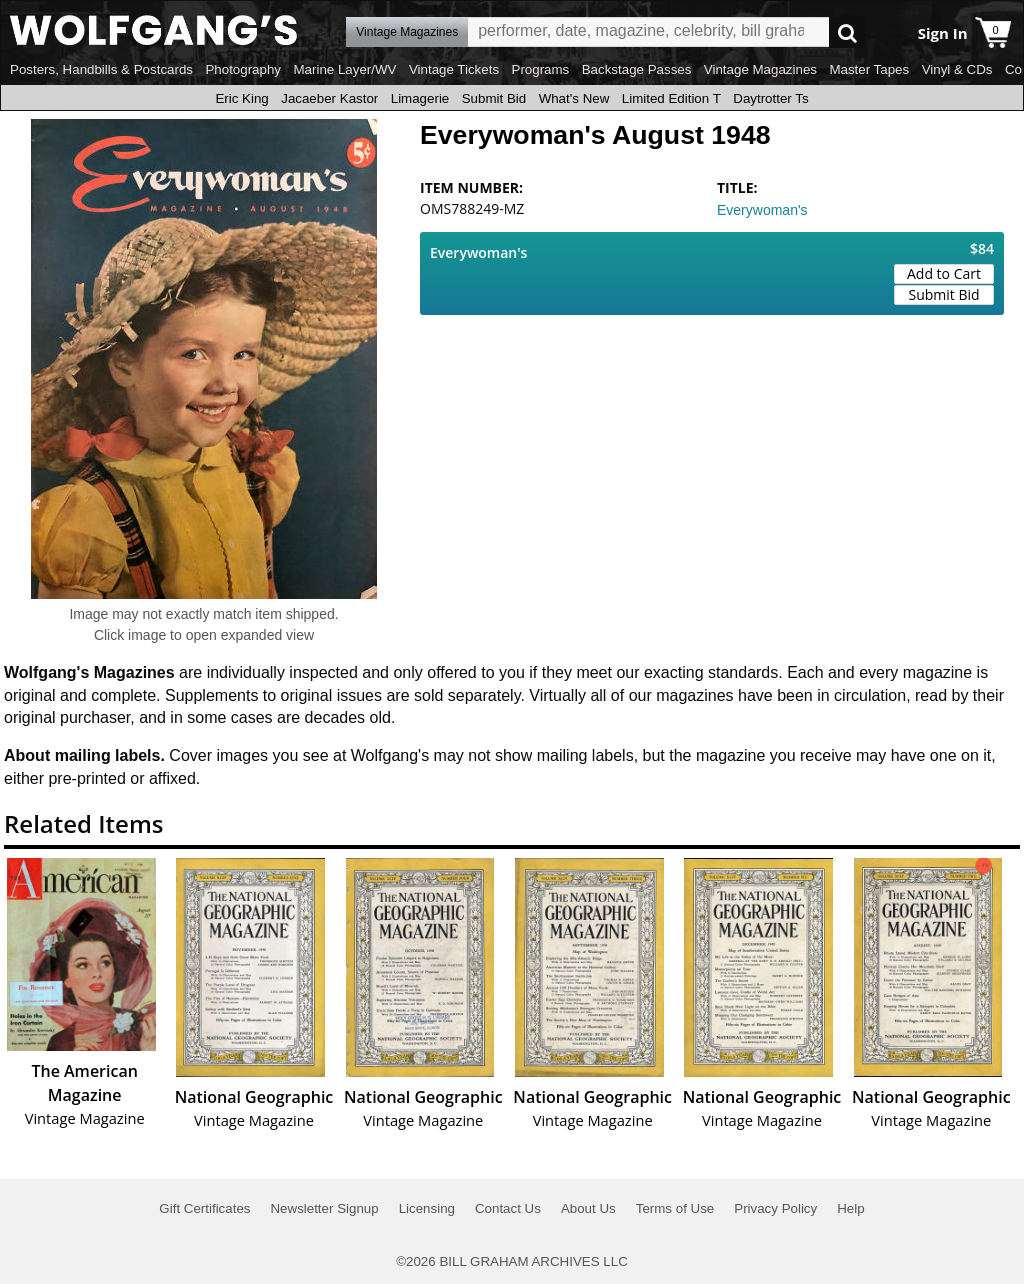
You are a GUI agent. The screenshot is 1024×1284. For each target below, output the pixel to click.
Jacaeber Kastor (329, 98)
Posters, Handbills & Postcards (101, 69)
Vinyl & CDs (957, 69)
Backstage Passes (637, 69)
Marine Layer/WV (344, 69)
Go (847, 32)
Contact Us (508, 1208)
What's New (574, 98)
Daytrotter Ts (770, 98)
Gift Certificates (204, 1208)
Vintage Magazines (760, 69)
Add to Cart (944, 273)
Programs (541, 69)
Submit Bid (494, 98)
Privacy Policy (775, 1208)
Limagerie (420, 98)
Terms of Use (675, 1208)
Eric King (241, 98)
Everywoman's (762, 210)
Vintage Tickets (454, 69)
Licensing (427, 1208)
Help (850, 1208)
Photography (243, 69)
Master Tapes (869, 69)
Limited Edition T (671, 98)
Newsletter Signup (324, 1208)
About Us (588, 1208)
